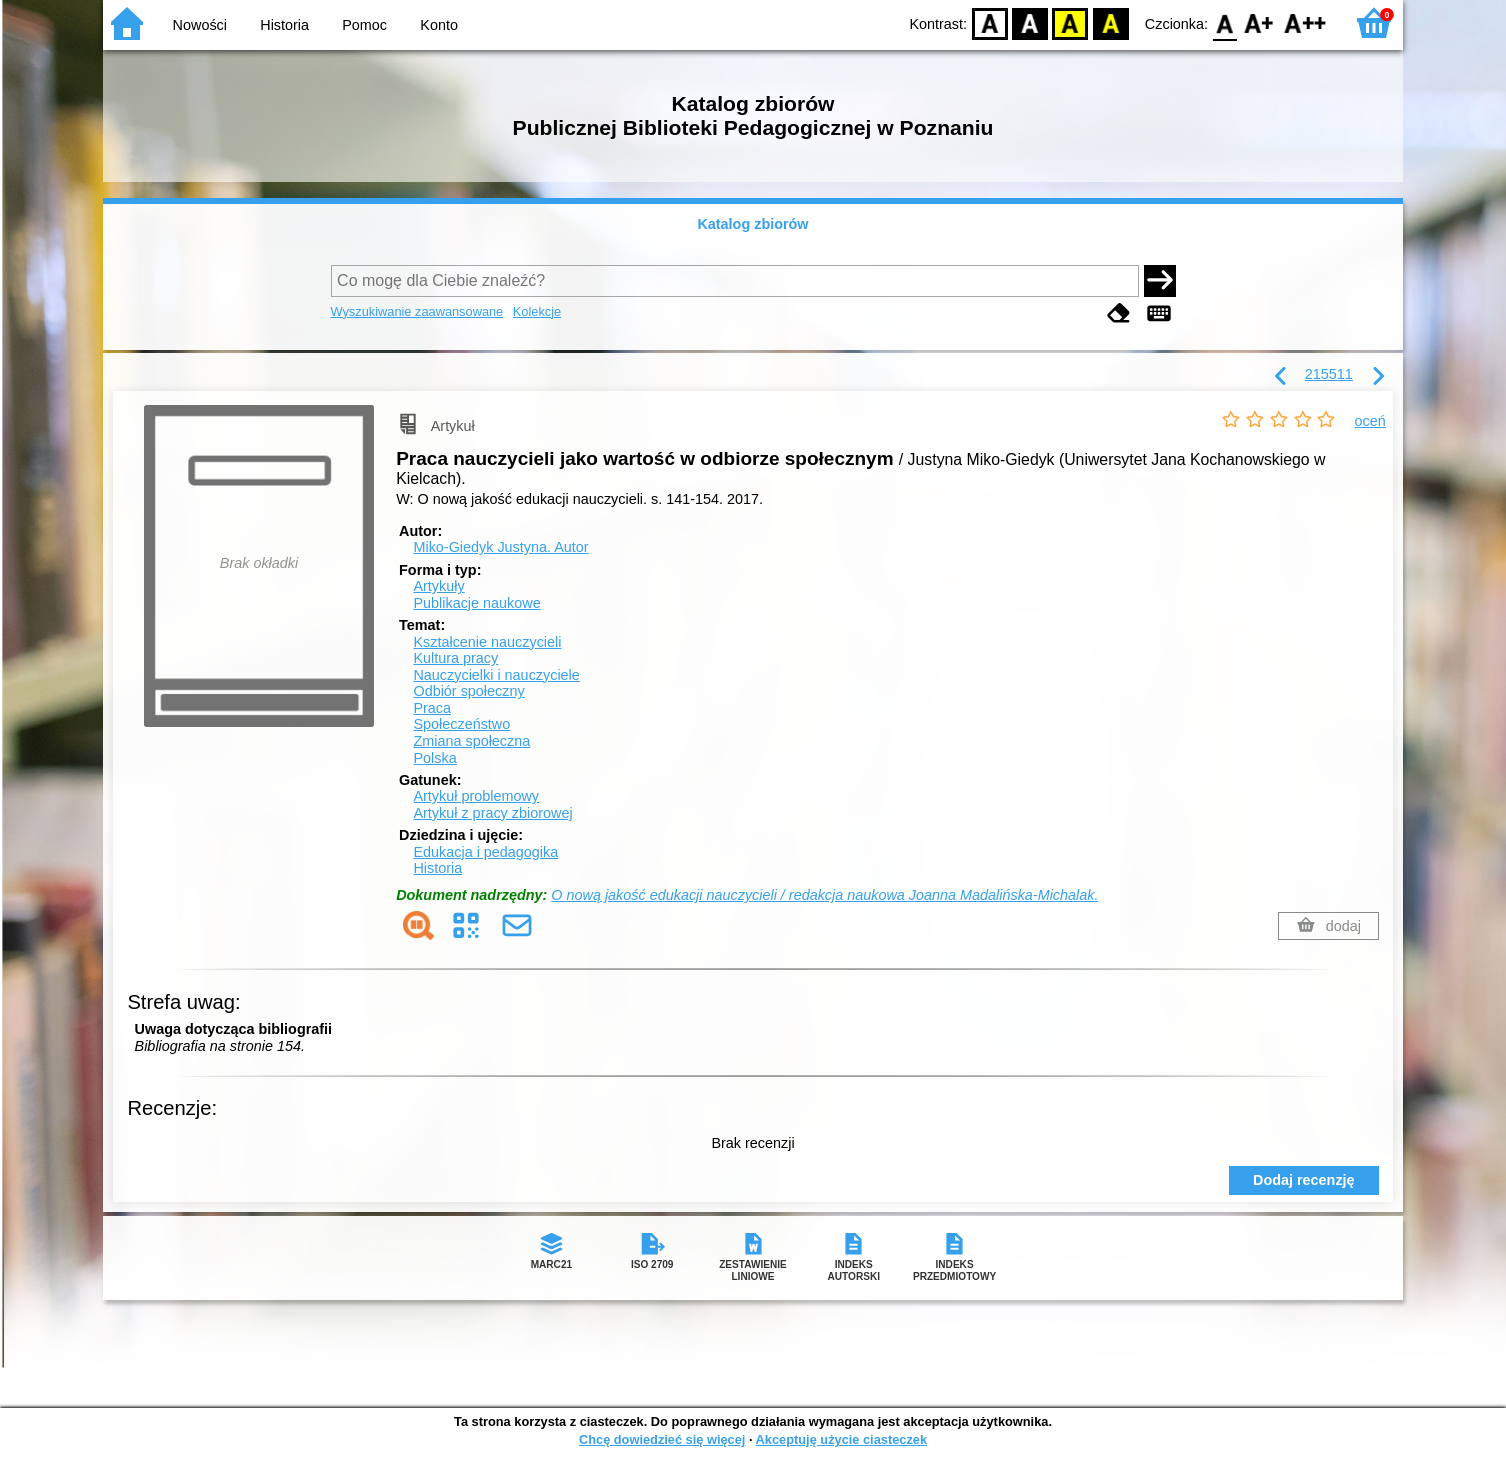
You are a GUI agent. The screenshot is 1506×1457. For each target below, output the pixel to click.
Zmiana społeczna (471, 741)
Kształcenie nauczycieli (487, 642)
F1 (1259, 22)
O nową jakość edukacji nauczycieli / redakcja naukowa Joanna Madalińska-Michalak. (824, 895)
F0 (1224, 22)
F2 (1305, 22)
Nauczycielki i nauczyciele (496, 675)
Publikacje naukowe (476, 603)
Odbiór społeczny (468, 691)
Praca (432, 708)
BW (1030, 22)
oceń (1370, 421)
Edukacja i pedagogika (485, 852)
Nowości (200, 25)
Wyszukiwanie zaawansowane (417, 311)
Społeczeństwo (461, 724)
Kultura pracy (455, 658)
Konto (439, 25)
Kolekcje (537, 311)
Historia (284, 25)
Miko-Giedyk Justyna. (500, 547)
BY (1110, 22)
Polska (434, 758)
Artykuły (438, 586)
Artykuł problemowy (476, 796)
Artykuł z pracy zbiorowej (492, 813)
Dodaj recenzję (1304, 1180)
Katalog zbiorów (752, 224)
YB (1070, 22)
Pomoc (364, 25)
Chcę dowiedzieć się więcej (662, 1439)
